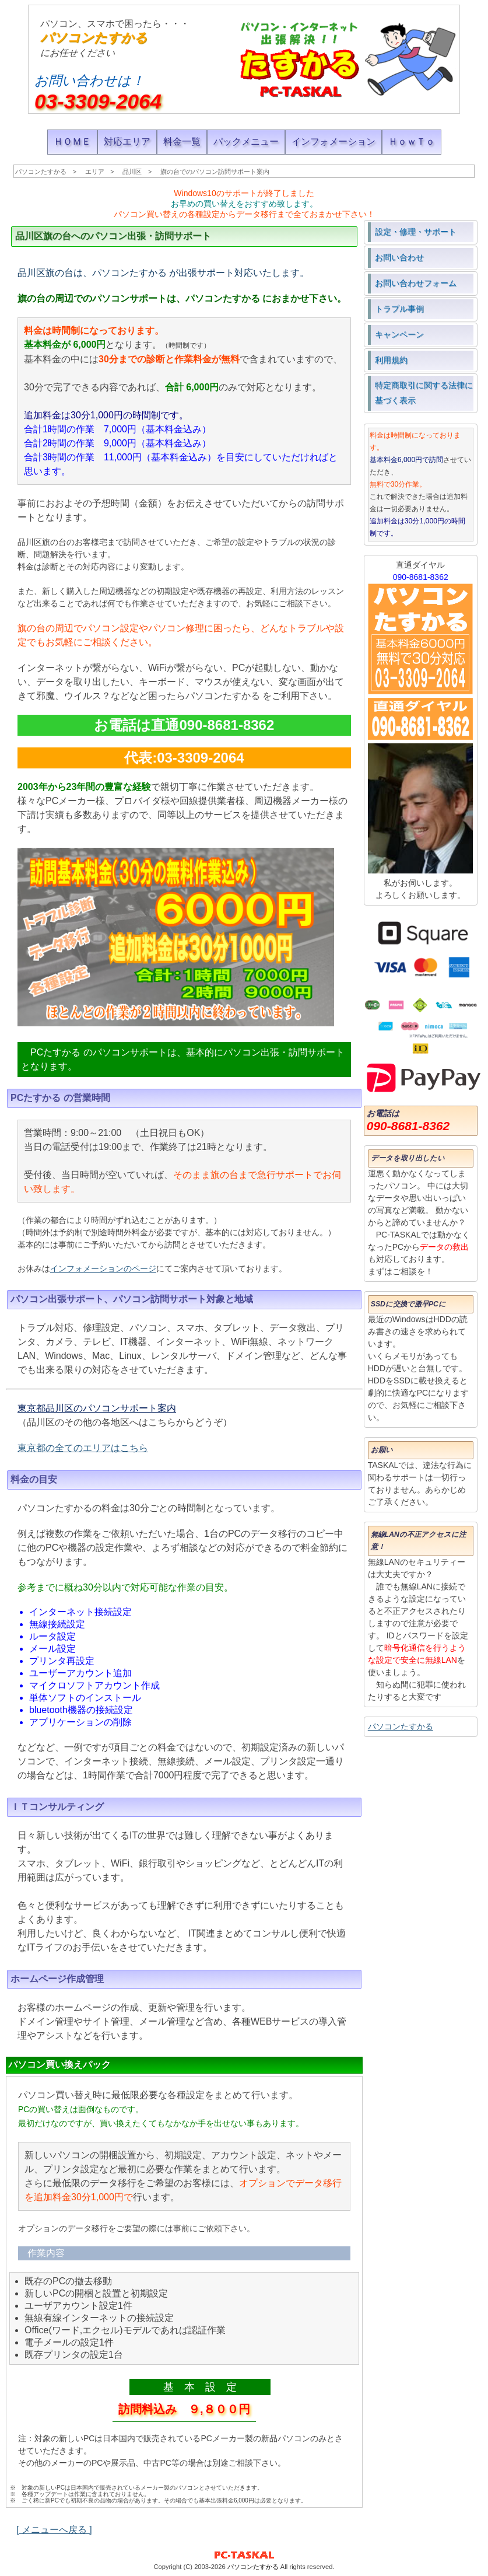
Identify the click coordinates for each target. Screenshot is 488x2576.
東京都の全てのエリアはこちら (82, 1448)
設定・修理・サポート (416, 231)
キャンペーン (399, 334)
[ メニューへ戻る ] (54, 2530)
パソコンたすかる (94, 37)
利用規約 (391, 360)
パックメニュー (246, 141)
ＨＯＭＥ (72, 141)
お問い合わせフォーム (416, 283)
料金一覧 (182, 141)
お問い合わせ (399, 257)
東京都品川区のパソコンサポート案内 (96, 1408)
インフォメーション (333, 141)
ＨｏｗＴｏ (411, 141)
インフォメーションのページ (103, 1268)
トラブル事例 (399, 308)
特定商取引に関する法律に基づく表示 (424, 392)
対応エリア (127, 141)
